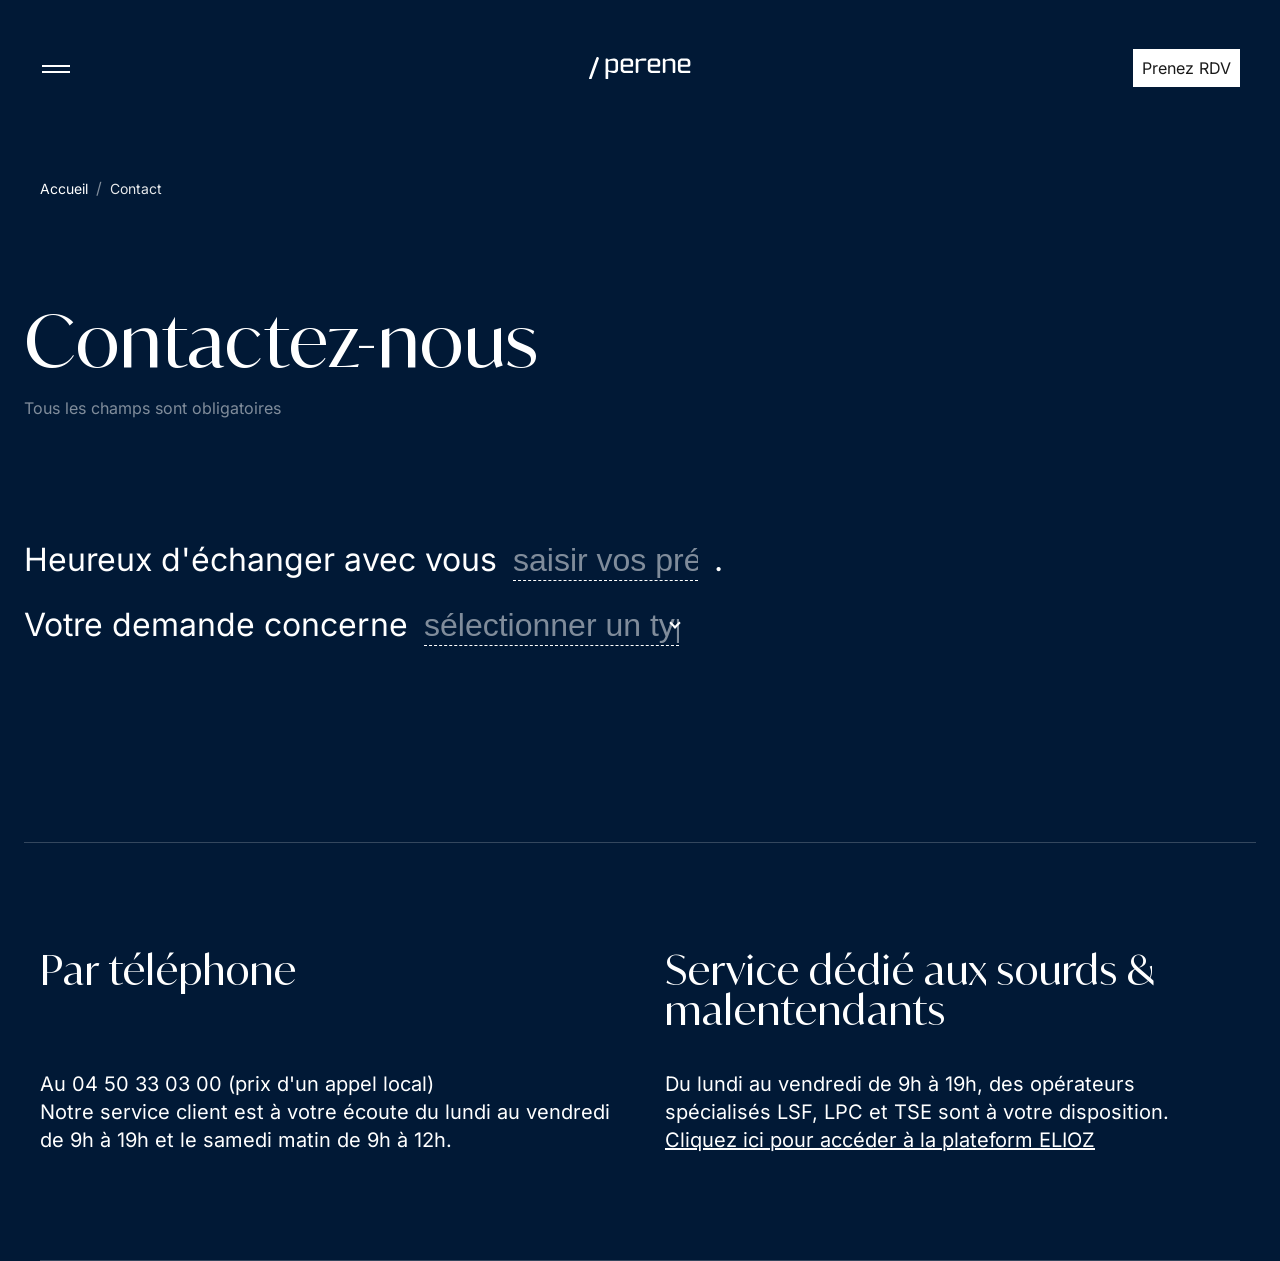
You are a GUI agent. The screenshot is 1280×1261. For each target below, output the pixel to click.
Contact (136, 188)
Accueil (64, 188)
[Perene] (640, 68)
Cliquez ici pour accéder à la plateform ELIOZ (880, 1140)
